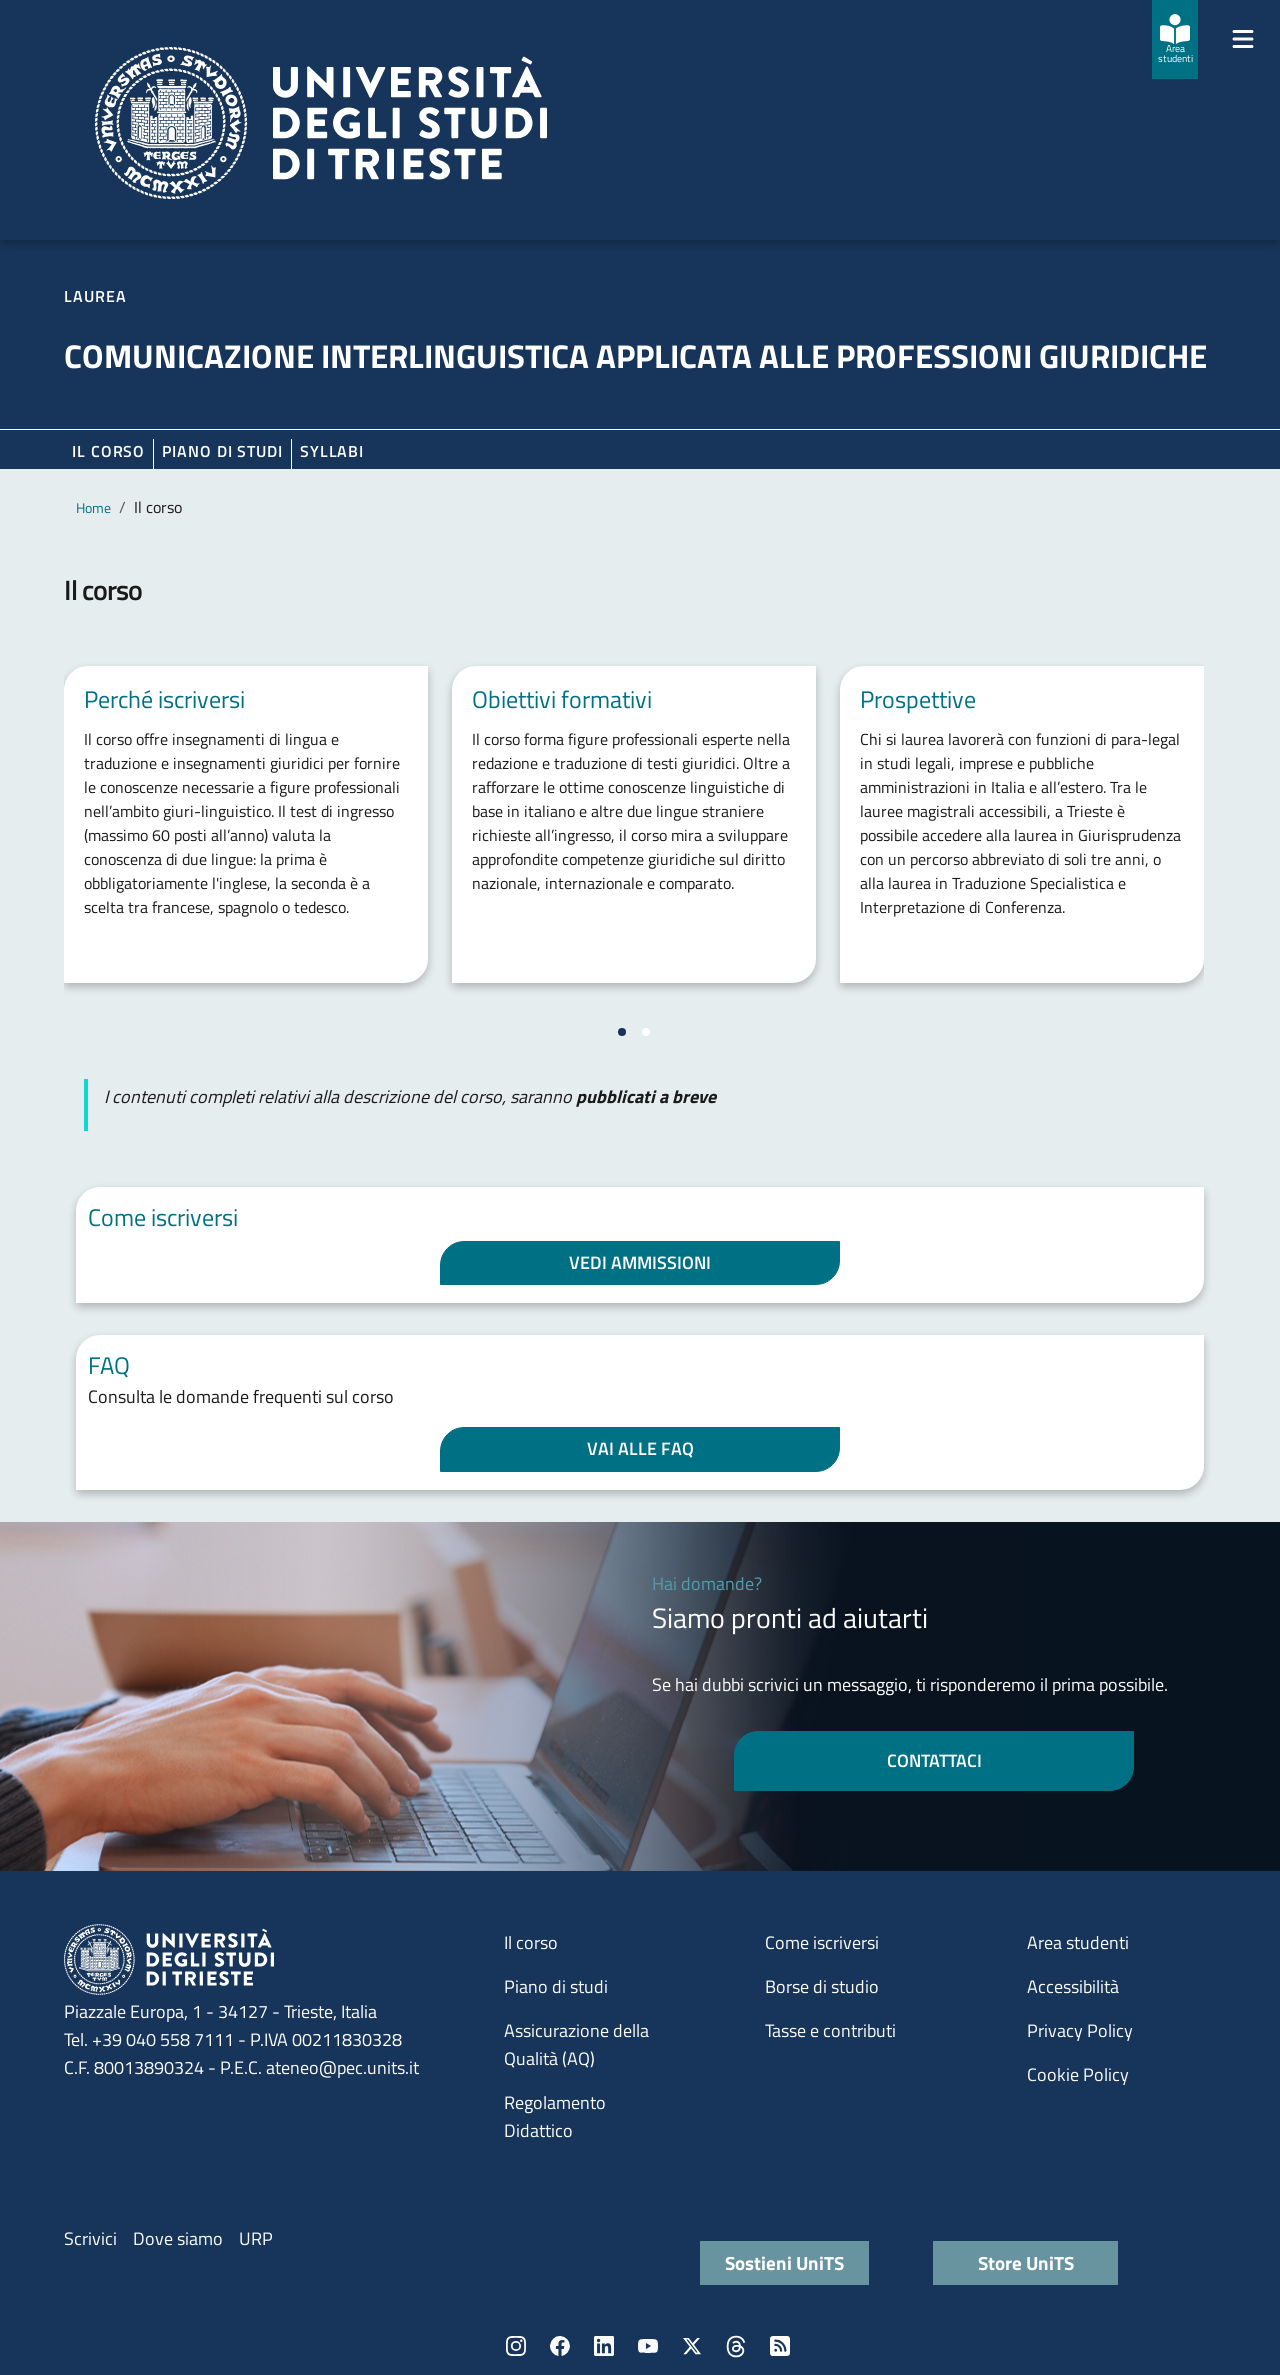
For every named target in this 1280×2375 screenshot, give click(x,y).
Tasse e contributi (830, 2030)
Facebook (560, 2346)
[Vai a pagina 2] (646, 1032)
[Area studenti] (1175, 39)
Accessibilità (1073, 1986)
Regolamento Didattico (555, 2116)
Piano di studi (556, 1986)
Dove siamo (178, 2238)
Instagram (516, 2346)
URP (256, 2238)
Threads (736, 2346)
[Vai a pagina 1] (622, 1032)
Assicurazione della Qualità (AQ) (576, 2044)
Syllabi (332, 451)
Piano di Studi (222, 451)
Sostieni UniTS (784, 2262)
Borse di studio (822, 1986)
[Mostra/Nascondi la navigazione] (1243, 39)
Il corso (108, 451)
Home (93, 507)
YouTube (648, 2346)
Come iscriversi (822, 1942)
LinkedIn (604, 2346)
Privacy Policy (1080, 2030)
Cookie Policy (1078, 2074)
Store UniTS (1026, 2262)
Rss (780, 2346)
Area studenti (1078, 1942)
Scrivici (90, 2238)
